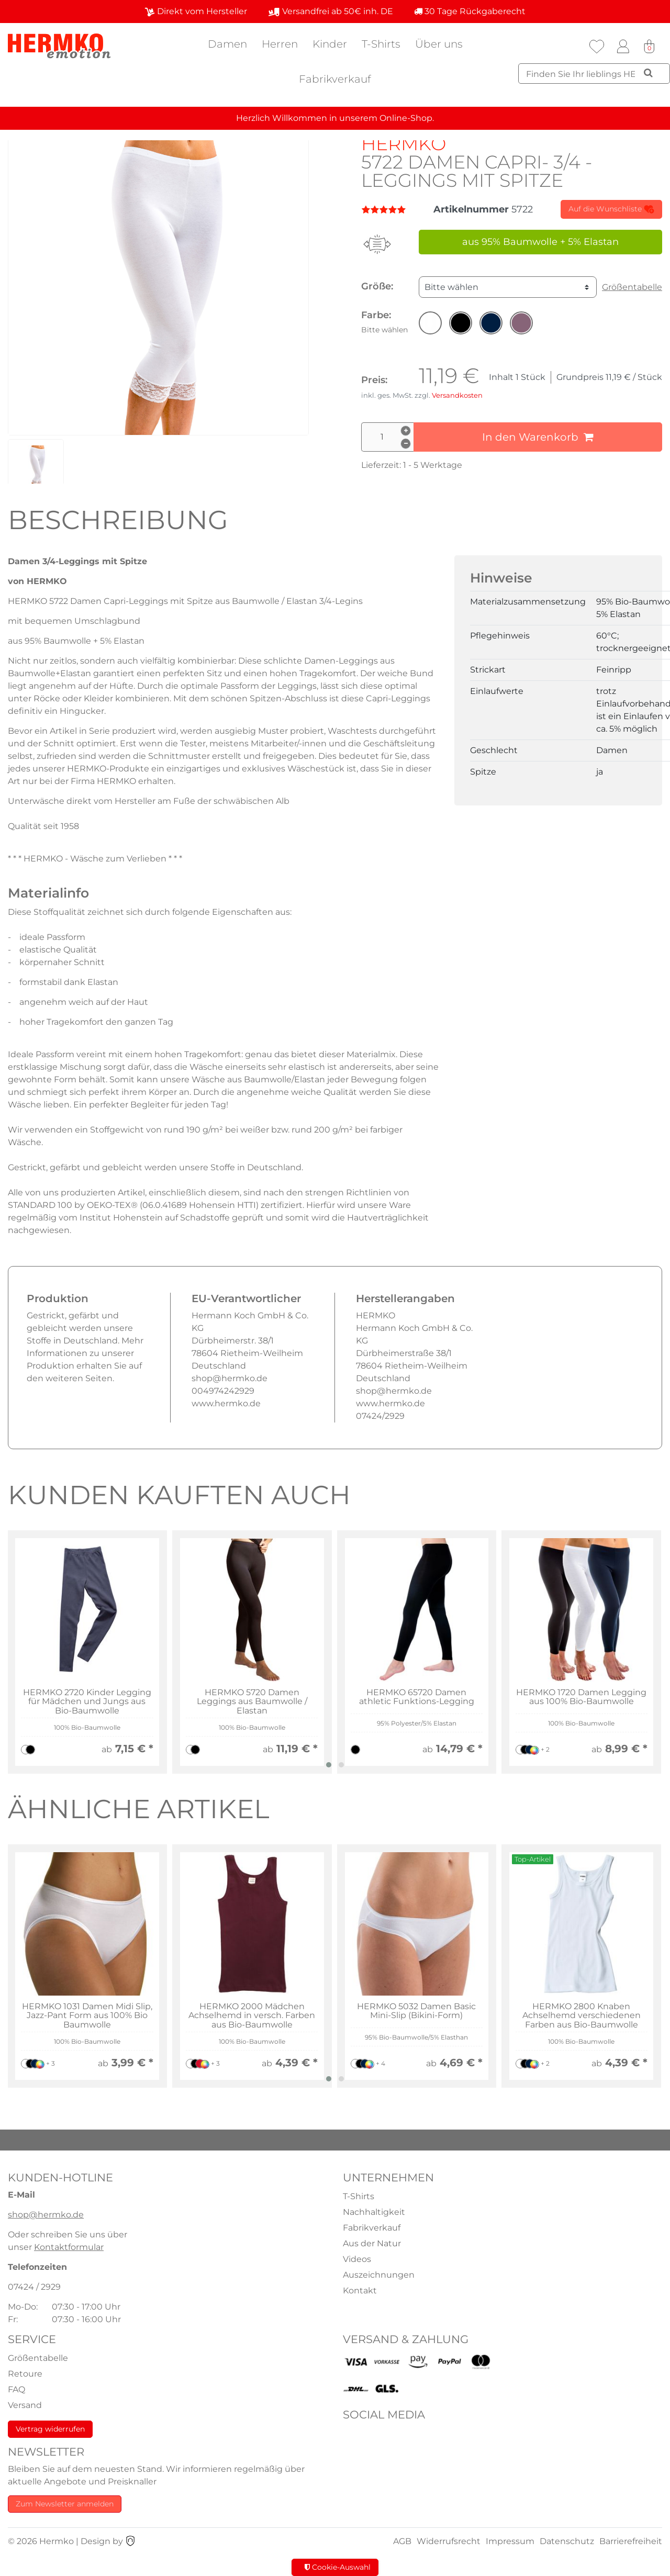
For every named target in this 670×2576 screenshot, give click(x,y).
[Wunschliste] (597, 46)
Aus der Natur (372, 2243)
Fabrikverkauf (335, 79)
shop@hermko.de (46, 2215)
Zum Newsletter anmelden (65, 2503)
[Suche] (648, 73)
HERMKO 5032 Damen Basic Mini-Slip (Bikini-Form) (416, 2011)
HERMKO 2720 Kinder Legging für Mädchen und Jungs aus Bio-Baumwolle (87, 1702)
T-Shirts (381, 44)
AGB (402, 2541)
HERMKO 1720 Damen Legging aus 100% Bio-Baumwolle (581, 1697)
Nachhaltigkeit (374, 2212)
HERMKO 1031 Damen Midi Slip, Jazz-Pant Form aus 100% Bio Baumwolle (87, 2016)
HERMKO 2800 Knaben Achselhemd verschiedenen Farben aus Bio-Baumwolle (581, 2016)
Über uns (439, 44)
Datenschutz (567, 2541)
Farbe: (384, 321)
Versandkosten (457, 395)
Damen (227, 44)
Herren (280, 44)
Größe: (377, 286)
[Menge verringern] (405, 444)
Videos (357, 2259)
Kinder (329, 44)
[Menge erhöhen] (405, 430)
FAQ (16, 2389)
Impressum (510, 2541)
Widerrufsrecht (449, 2541)
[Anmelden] (623, 46)
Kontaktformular (69, 2247)
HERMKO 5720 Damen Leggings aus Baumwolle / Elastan (252, 1702)
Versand (25, 2405)
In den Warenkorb (538, 437)
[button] (430, 322)
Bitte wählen (451, 287)
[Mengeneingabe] (387, 437)
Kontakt (360, 2290)
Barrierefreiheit (630, 2541)
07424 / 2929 (34, 2287)
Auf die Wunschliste (611, 209)
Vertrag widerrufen (50, 2429)
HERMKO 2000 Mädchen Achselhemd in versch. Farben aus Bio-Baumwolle (251, 2016)
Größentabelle (632, 287)
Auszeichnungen (379, 2275)
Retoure (25, 2374)
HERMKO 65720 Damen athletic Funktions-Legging (416, 1697)
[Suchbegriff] (594, 73)
